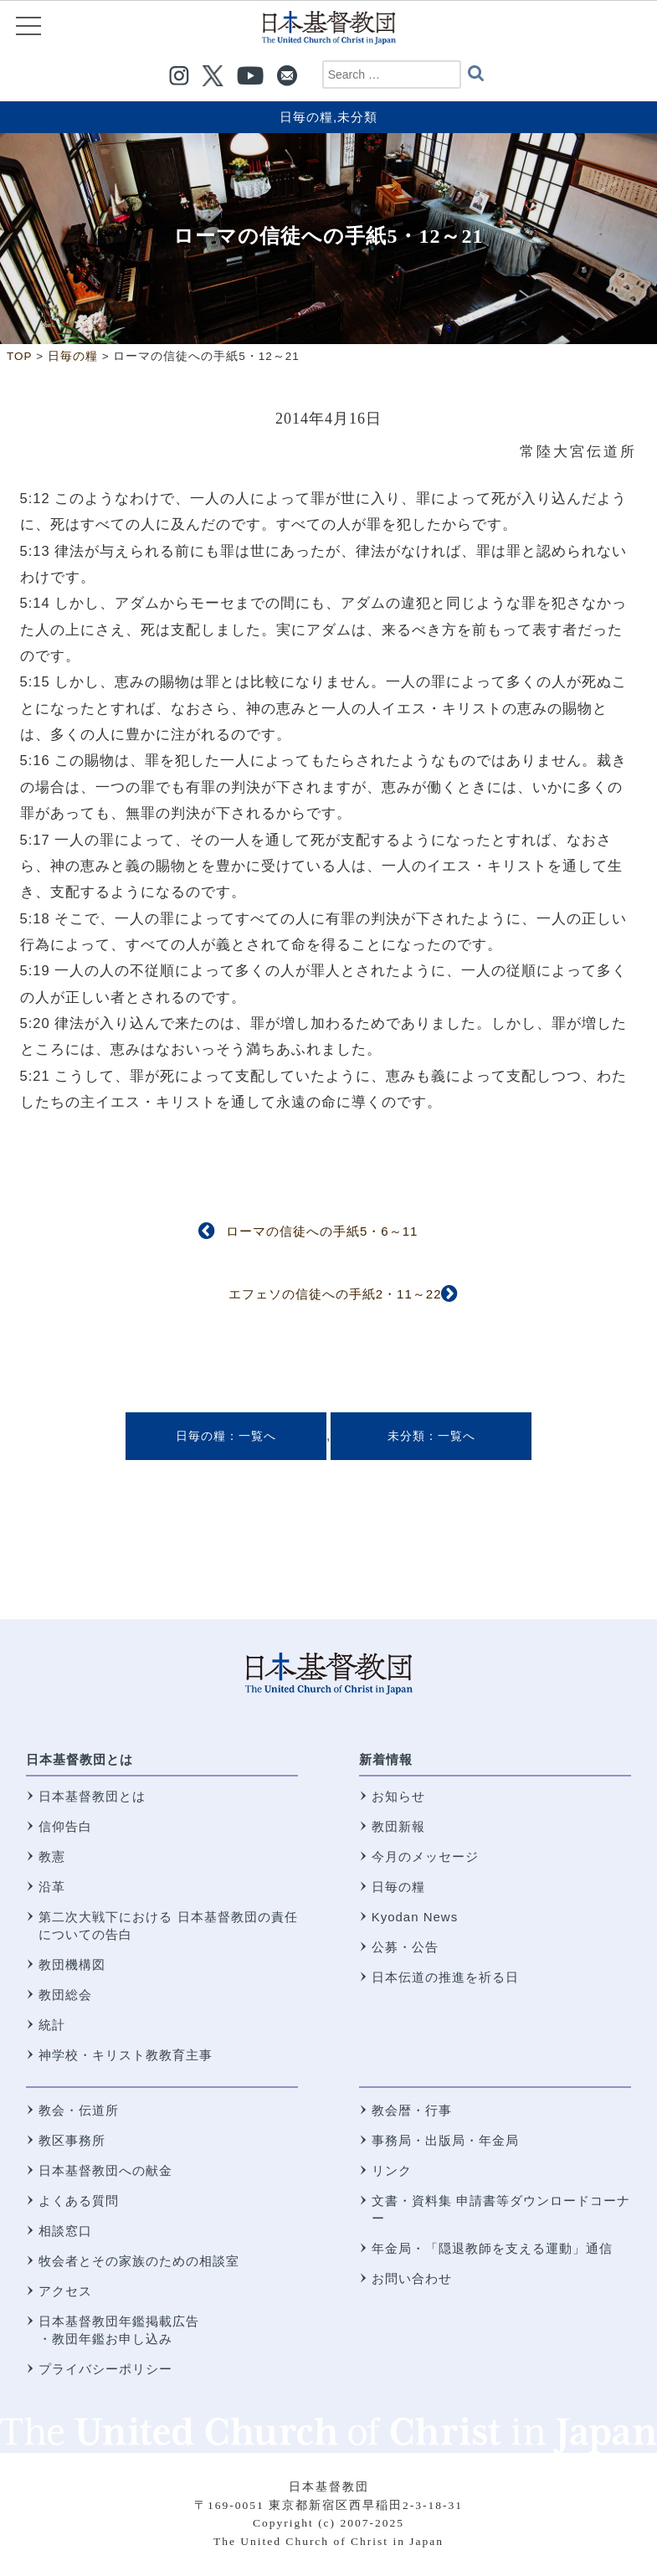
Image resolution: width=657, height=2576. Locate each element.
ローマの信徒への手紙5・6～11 (322, 1231)
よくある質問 (78, 2200)
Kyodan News (415, 1917)
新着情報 (386, 1759)
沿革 (51, 1886)
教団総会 (65, 1994)
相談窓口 (65, 2231)
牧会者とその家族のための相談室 (138, 2261)
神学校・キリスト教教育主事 (125, 2055)
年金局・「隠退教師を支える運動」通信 (492, 2248)
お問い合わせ (412, 2278)
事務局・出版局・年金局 (445, 2140)
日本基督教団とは (79, 1759)
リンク (392, 2170)
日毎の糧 (306, 117)
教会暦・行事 (412, 2110)
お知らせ (398, 1796)
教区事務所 (71, 2140)
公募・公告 (405, 1947)
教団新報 (398, 1826)
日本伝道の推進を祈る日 (445, 1977)
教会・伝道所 (78, 2110)
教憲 (51, 1856)
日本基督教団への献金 (105, 2170)
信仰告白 (65, 1826)
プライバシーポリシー (105, 2369)
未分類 (357, 117)
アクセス (65, 2291)
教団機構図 (71, 1964)
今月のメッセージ (425, 1856)
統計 (51, 2025)
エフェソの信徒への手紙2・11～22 (335, 1294)
